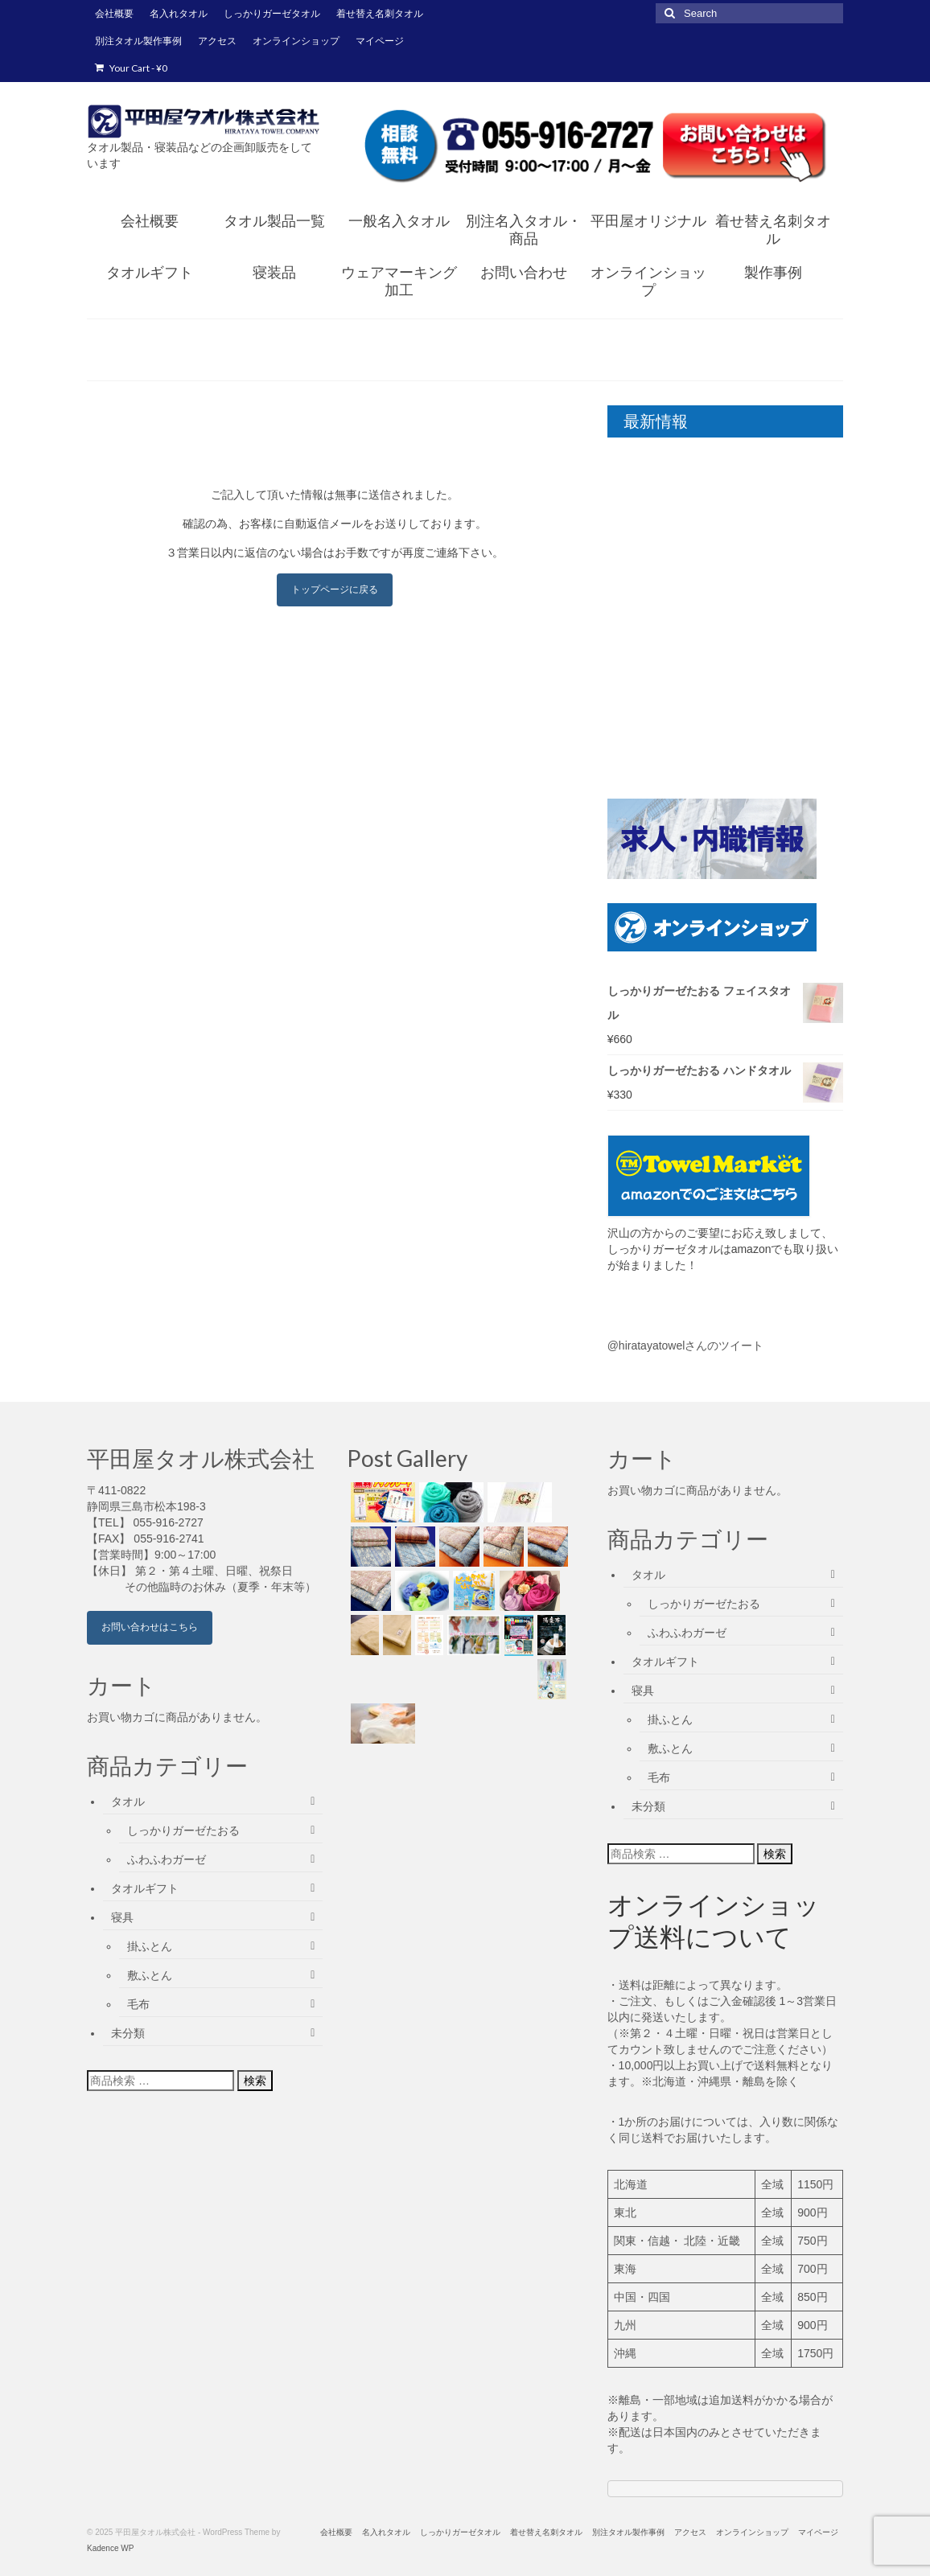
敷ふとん (149, 1975)
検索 (255, 2080)
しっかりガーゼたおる (183, 1830)
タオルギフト (145, 1888)
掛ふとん (149, 1946)
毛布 (138, 2004)
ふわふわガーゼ (166, 1859)
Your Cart (131, 68)
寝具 (122, 1917)
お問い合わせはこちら (149, 1627)
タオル (128, 1801)
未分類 (128, 2033)
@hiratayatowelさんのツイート (685, 1345)
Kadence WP (110, 2548)
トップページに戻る (334, 589)
